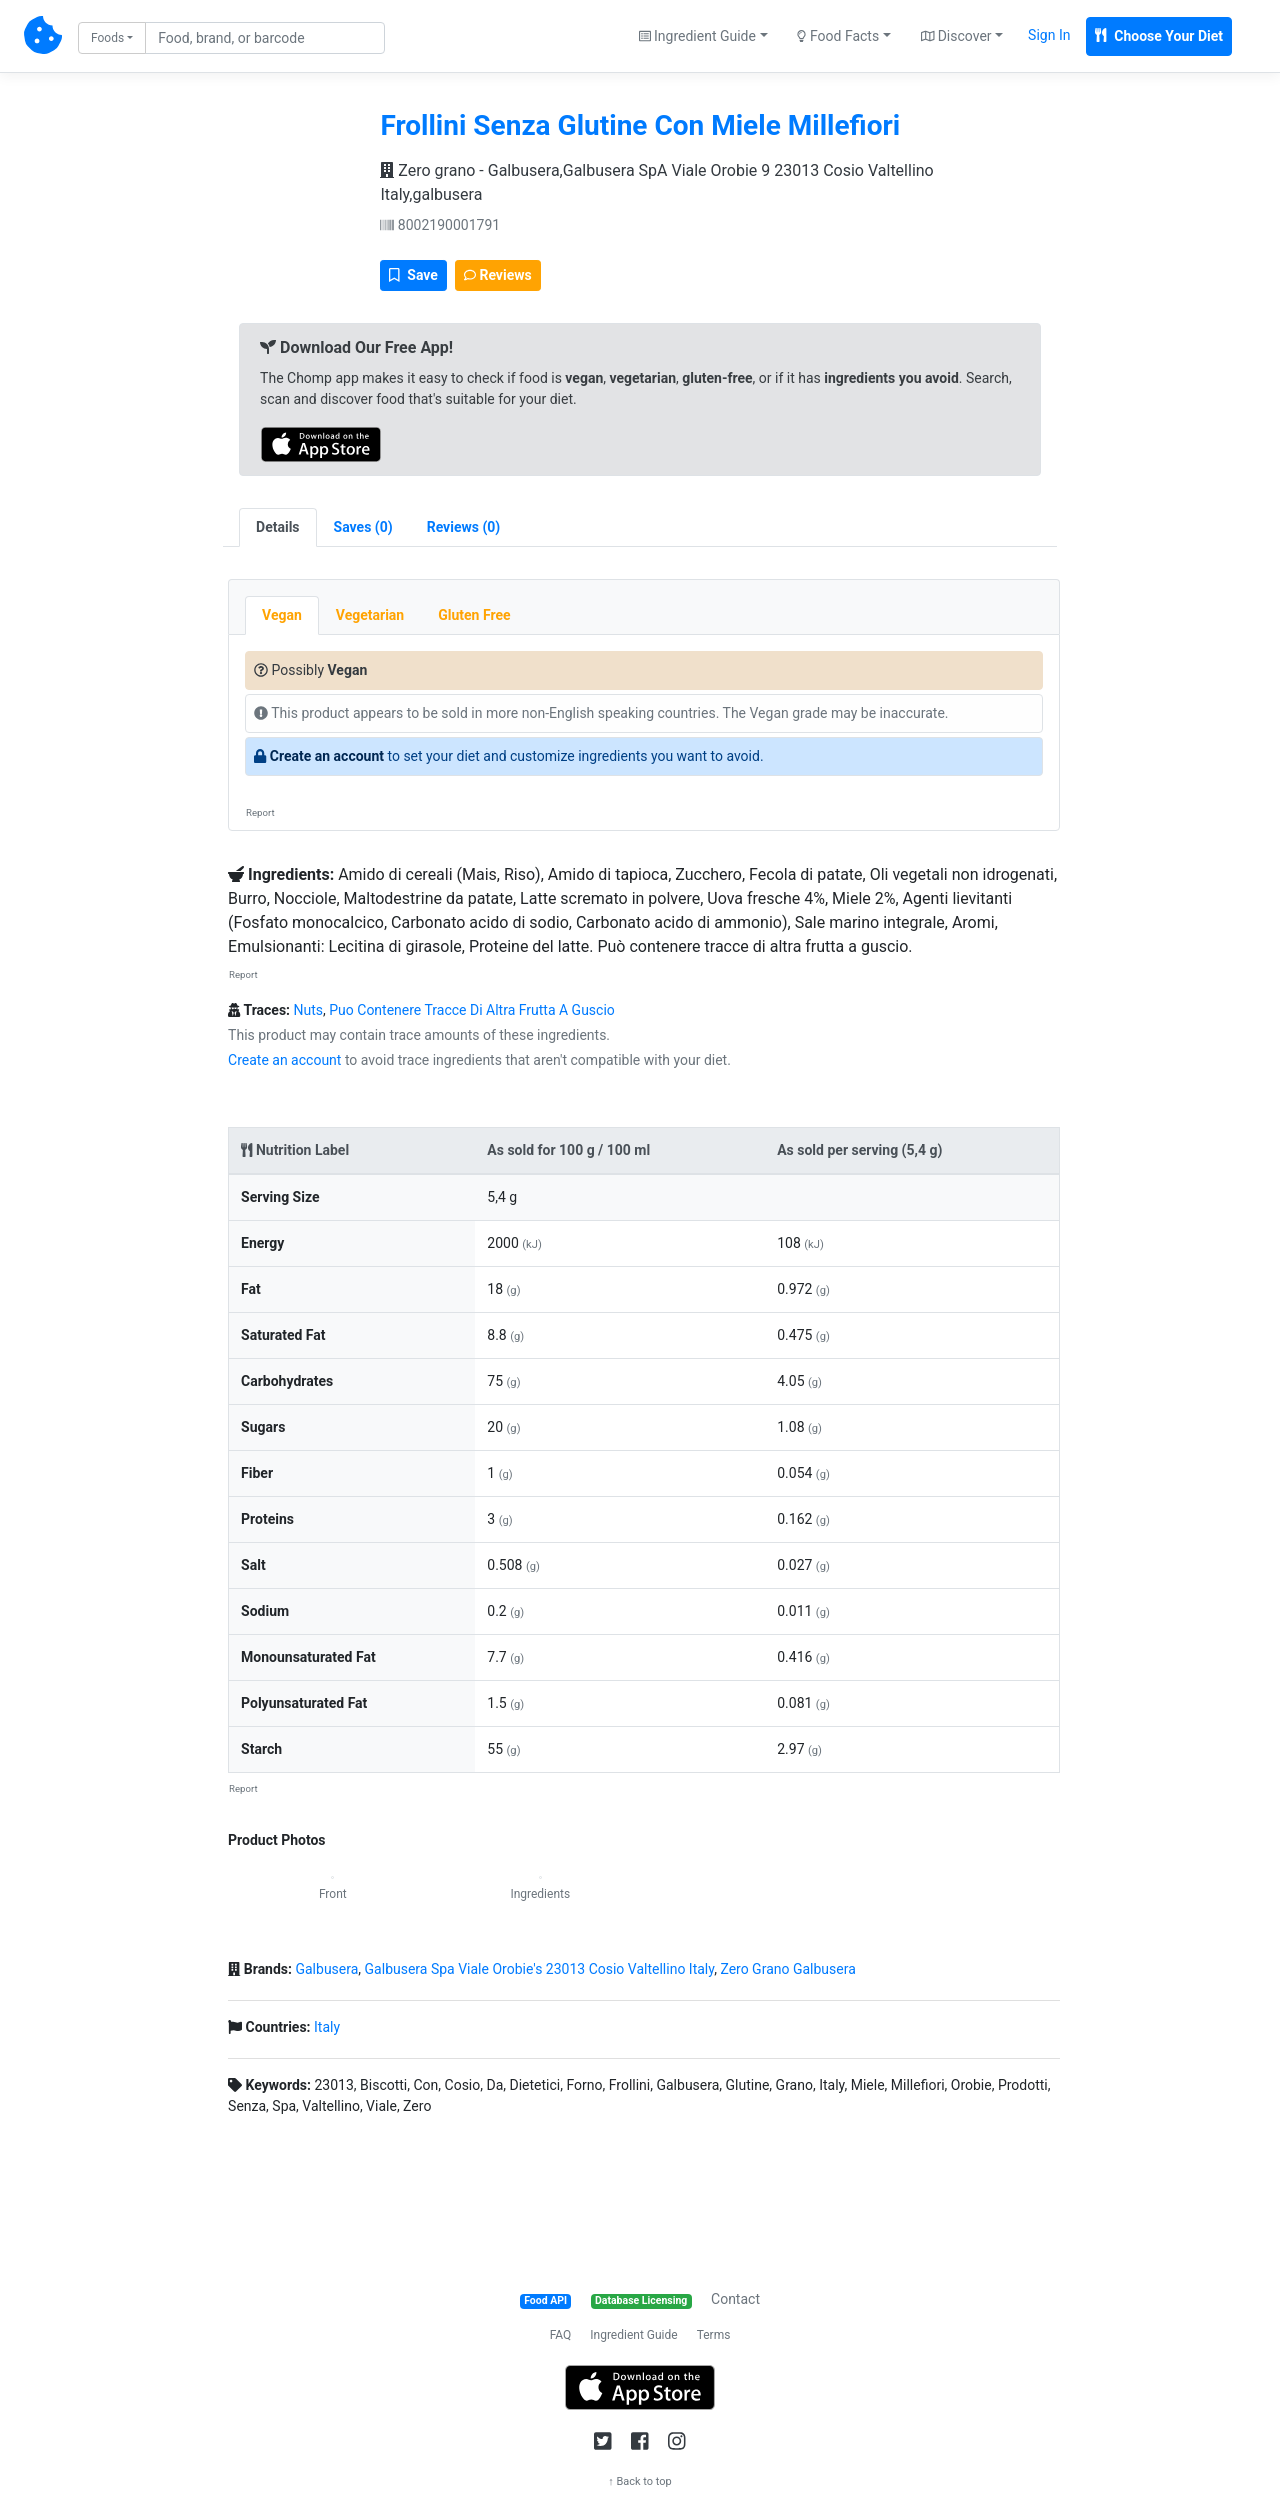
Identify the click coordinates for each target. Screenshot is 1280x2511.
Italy (327, 2027)
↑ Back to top (640, 2481)
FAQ (561, 2335)
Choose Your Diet (1159, 36)
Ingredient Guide (633, 2335)
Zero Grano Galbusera (787, 1969)
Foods (107, 38)
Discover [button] (956, 36)
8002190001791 (440, 225)
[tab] (363, 527)
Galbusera (326, 1969)
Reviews (498, 275)
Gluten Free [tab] (474, 615)
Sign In (1049, 35)
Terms (714, 2335)
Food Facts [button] (838, 36)
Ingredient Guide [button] (697, 36)
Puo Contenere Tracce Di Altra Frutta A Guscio (472, 1010)
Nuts (309, 1010)
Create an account (327, 756)
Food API (545, 2300)
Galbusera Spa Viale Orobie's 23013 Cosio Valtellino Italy (540, 1969)
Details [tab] (278, 527)
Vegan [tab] (282, 615)
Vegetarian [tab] (370, 615)
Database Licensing (641, 2300)
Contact (735, 2299)
